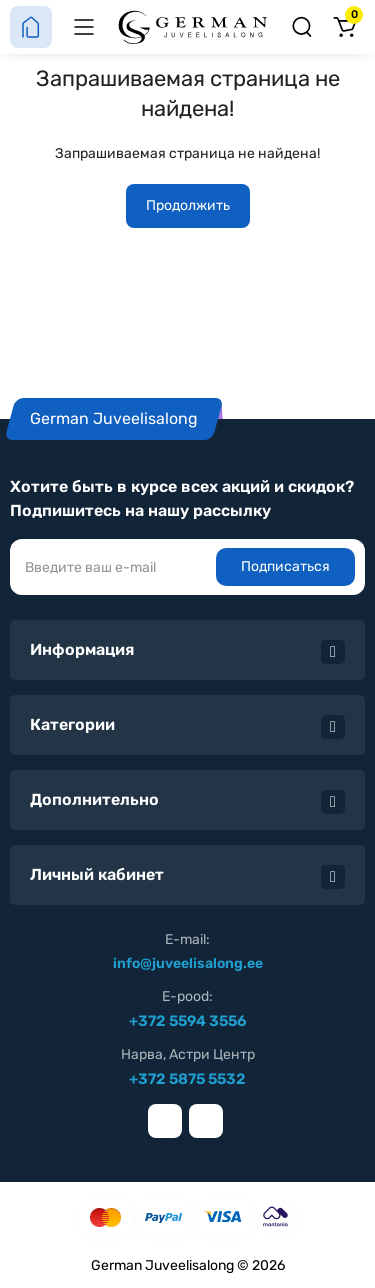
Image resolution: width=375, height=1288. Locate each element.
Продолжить (188, 205)
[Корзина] (344, 27)
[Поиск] (302, 27)
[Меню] (84, 27)
